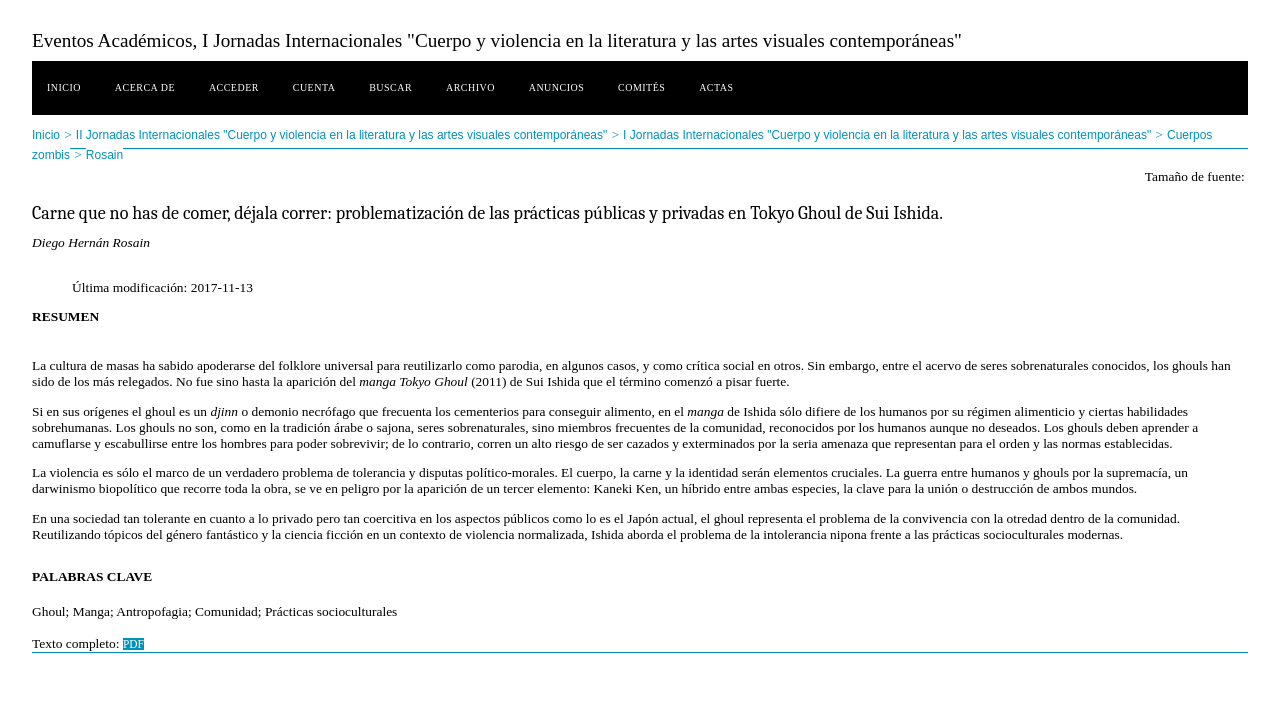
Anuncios (557, 87)
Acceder (234, 87)
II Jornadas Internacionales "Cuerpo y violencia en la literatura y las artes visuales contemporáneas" (341, 135)
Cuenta (314, 87)
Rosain (104, 155)
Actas (716, 87)
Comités (641, 87)
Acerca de (145, 87)
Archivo (470, 87)
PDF (133, 644)
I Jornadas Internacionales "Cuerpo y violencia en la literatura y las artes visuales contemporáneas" (887, 135)
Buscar (390, 87)
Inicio (64, 87)
